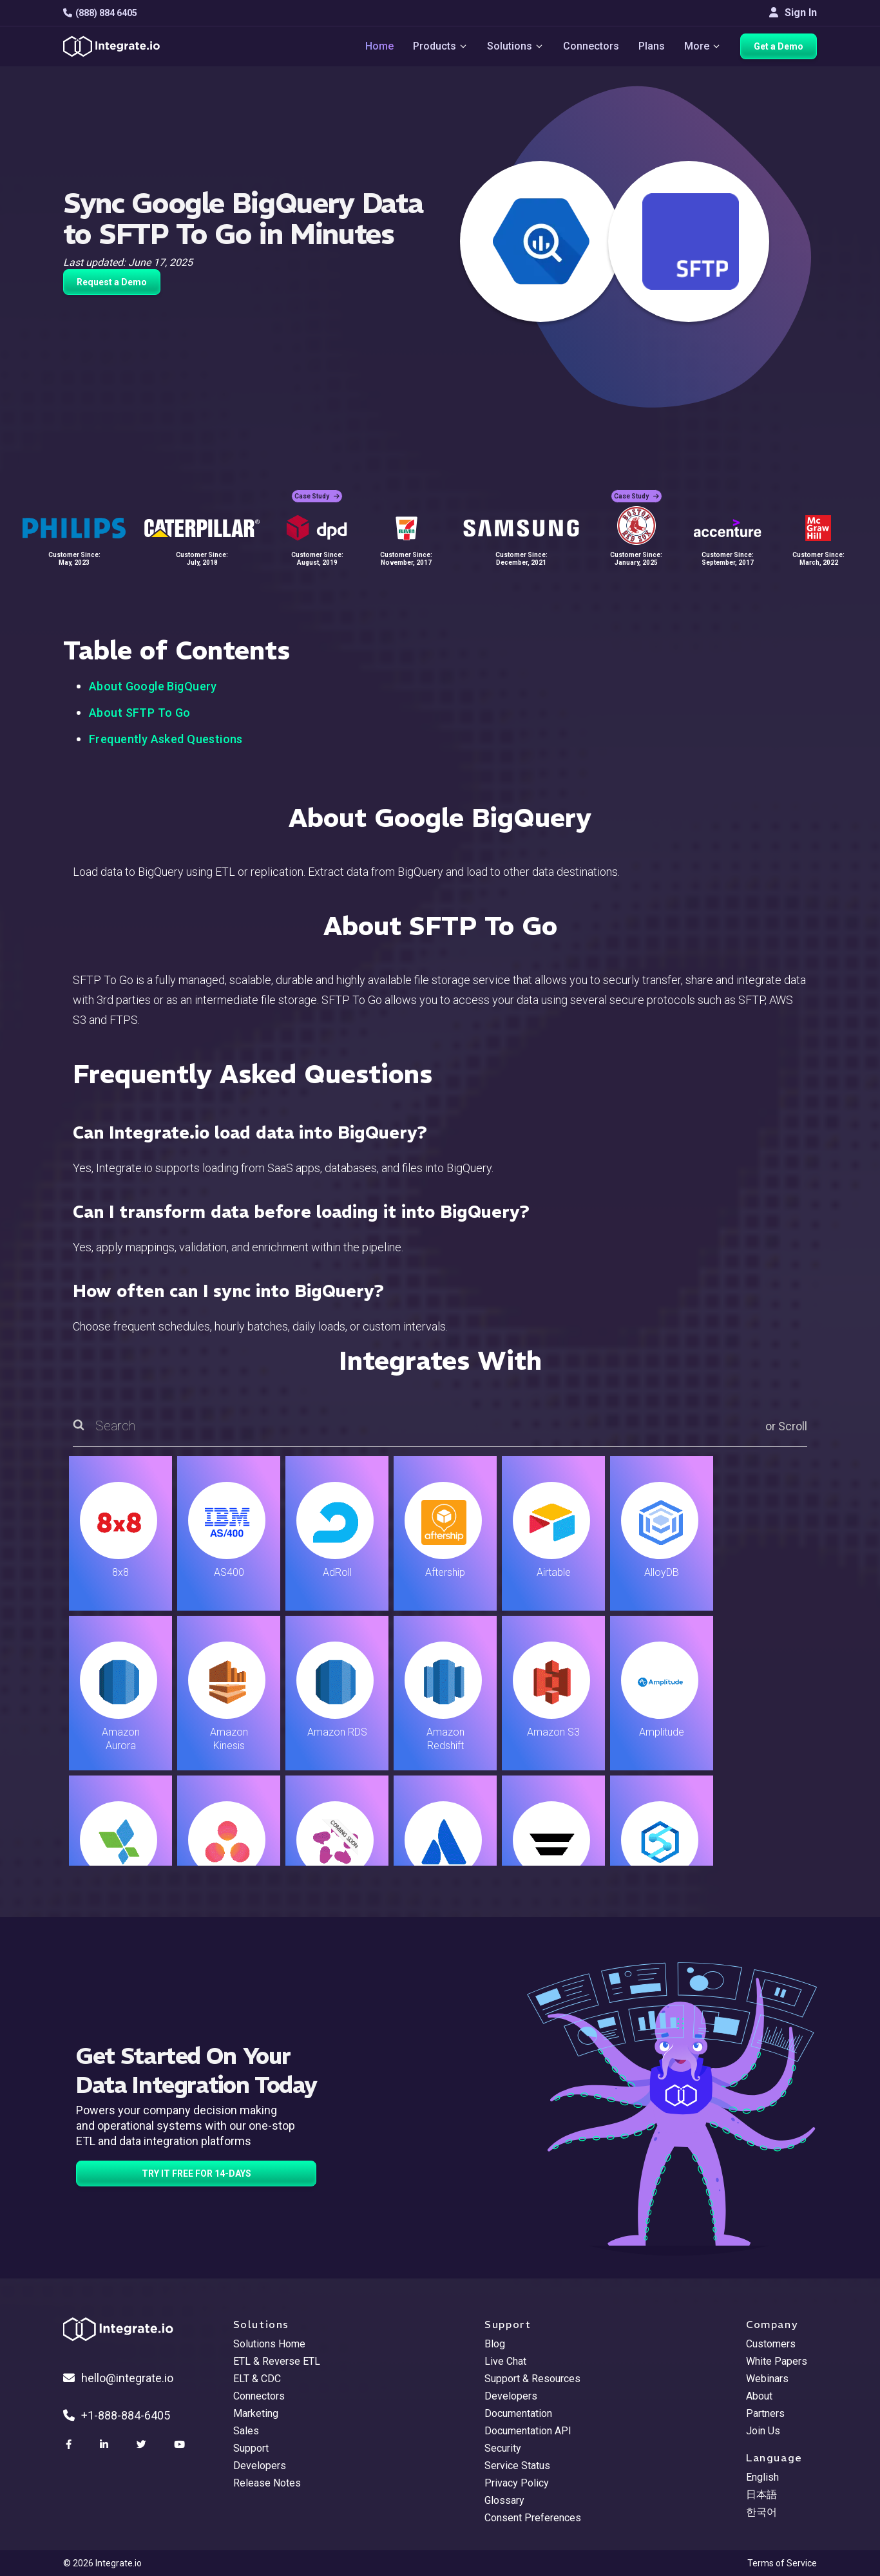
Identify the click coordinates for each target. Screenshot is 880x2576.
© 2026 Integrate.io (102, 2563)
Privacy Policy (516, 2483)
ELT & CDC (257, 2378)
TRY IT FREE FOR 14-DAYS (196, 2173)
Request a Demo (112, 282)
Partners (765, 2413)
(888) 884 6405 (100, 13)
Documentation (518, 2413)
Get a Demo (778, 46)
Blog (494, 2344)
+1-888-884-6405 (116, 2415)
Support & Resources (532, 2378)
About (759, 2396)
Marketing (255, 2413)
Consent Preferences (532, 2518)
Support (251, 2448)
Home (379, 46)
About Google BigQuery (153, 686)
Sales (246, 2431)
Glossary (504, 2500)
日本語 (761, 2494)
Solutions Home (269, 2344)
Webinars (767, 2378)
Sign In (793, 12)
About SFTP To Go (140, 712)
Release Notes (267, 2483)
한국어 (761, 2512)
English (762, 2477)
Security (502, 2448)
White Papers (776, 2361)
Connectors (591, 46)
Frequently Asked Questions (166, 739)
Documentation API (527, 2431)
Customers (771, 2344)
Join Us (763, 2431)
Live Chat (505, 2361)
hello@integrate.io (118, 2378)
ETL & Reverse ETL (276, 2361)
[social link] (70, 2444)
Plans (651, 46)
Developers (259, 2465)
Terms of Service (782, 2563)
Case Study (317, 496)
